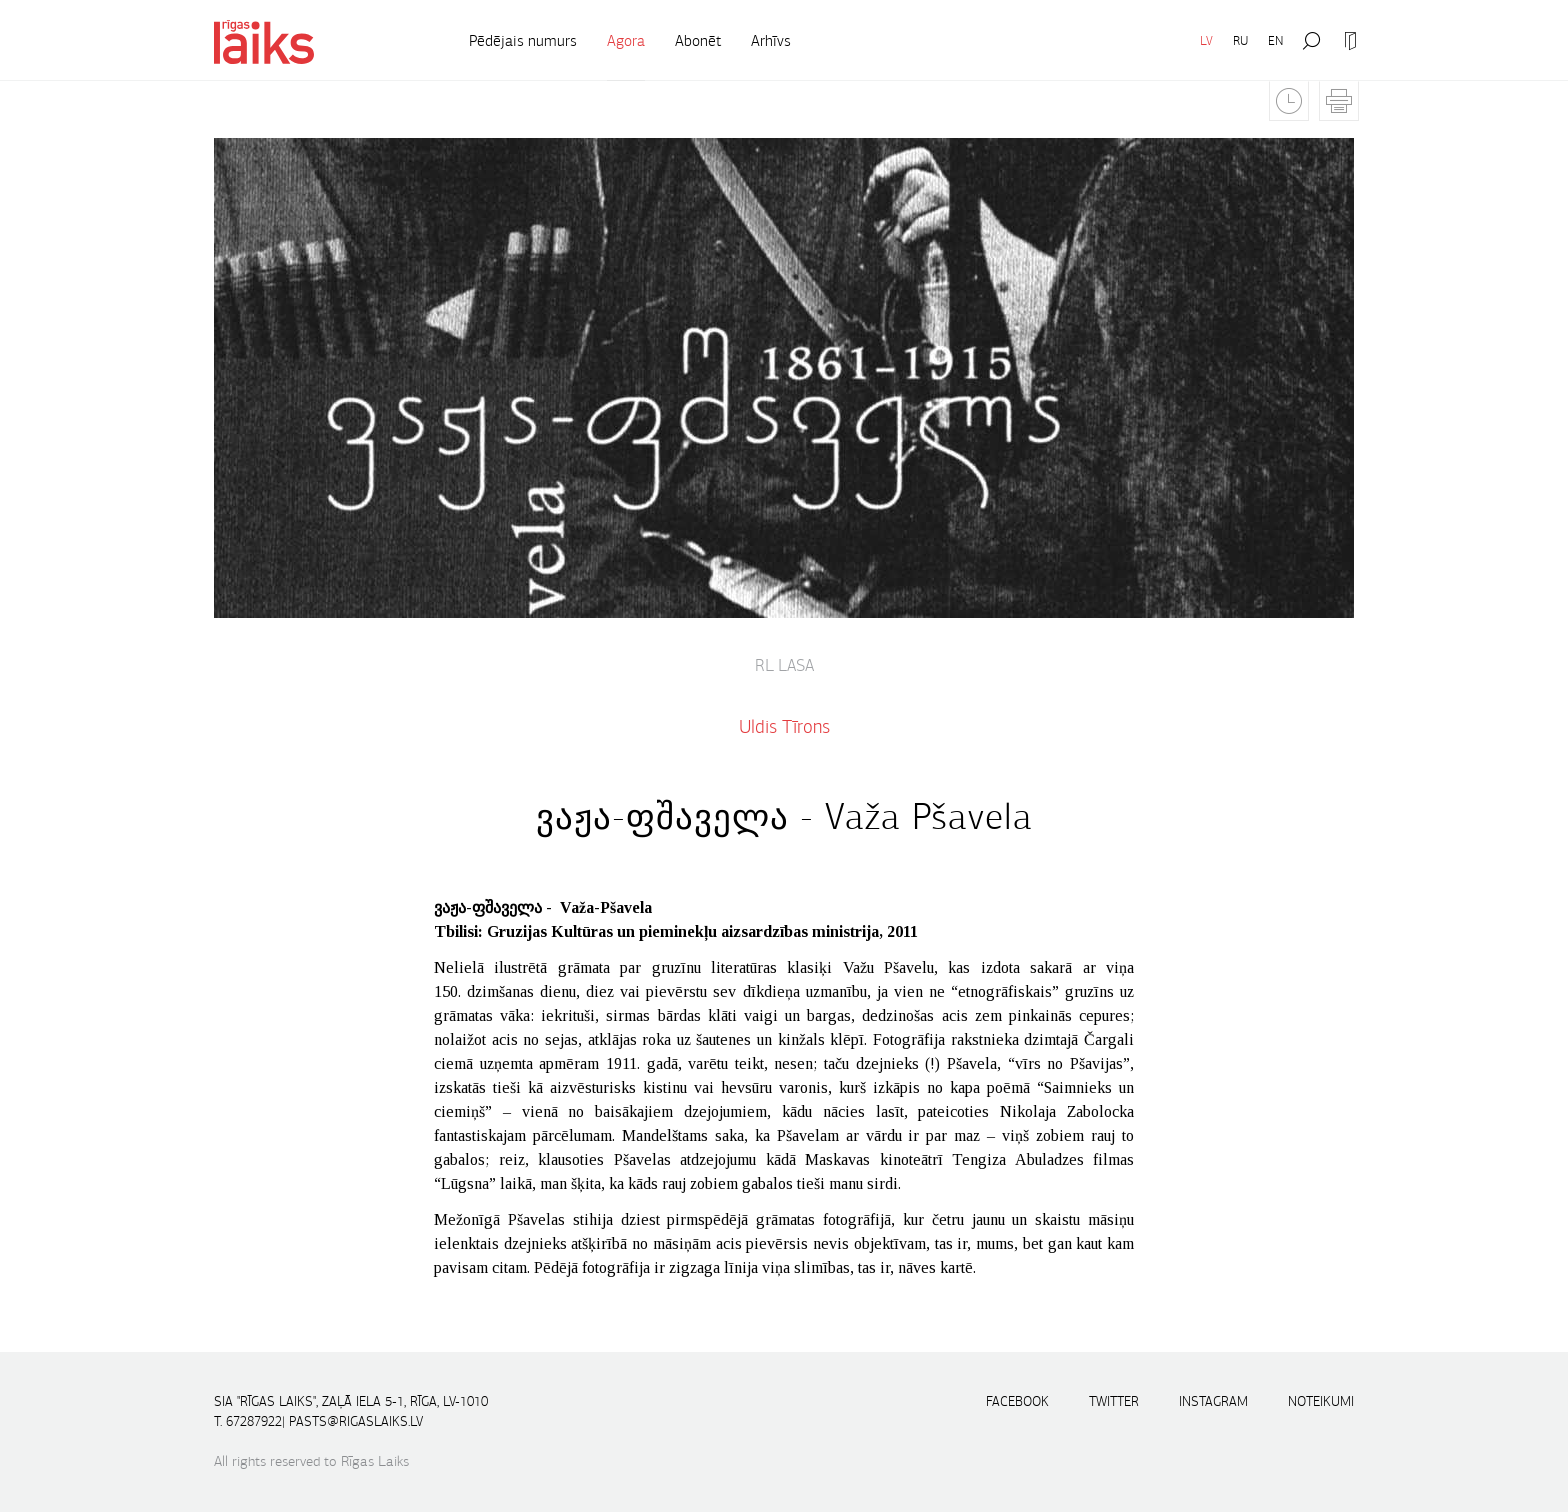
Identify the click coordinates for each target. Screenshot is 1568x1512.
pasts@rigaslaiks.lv (356, 1421)
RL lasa (784, 666)
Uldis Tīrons (784, 727)
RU (1240, 40)
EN (1275, 40)
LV (1206, 40)
